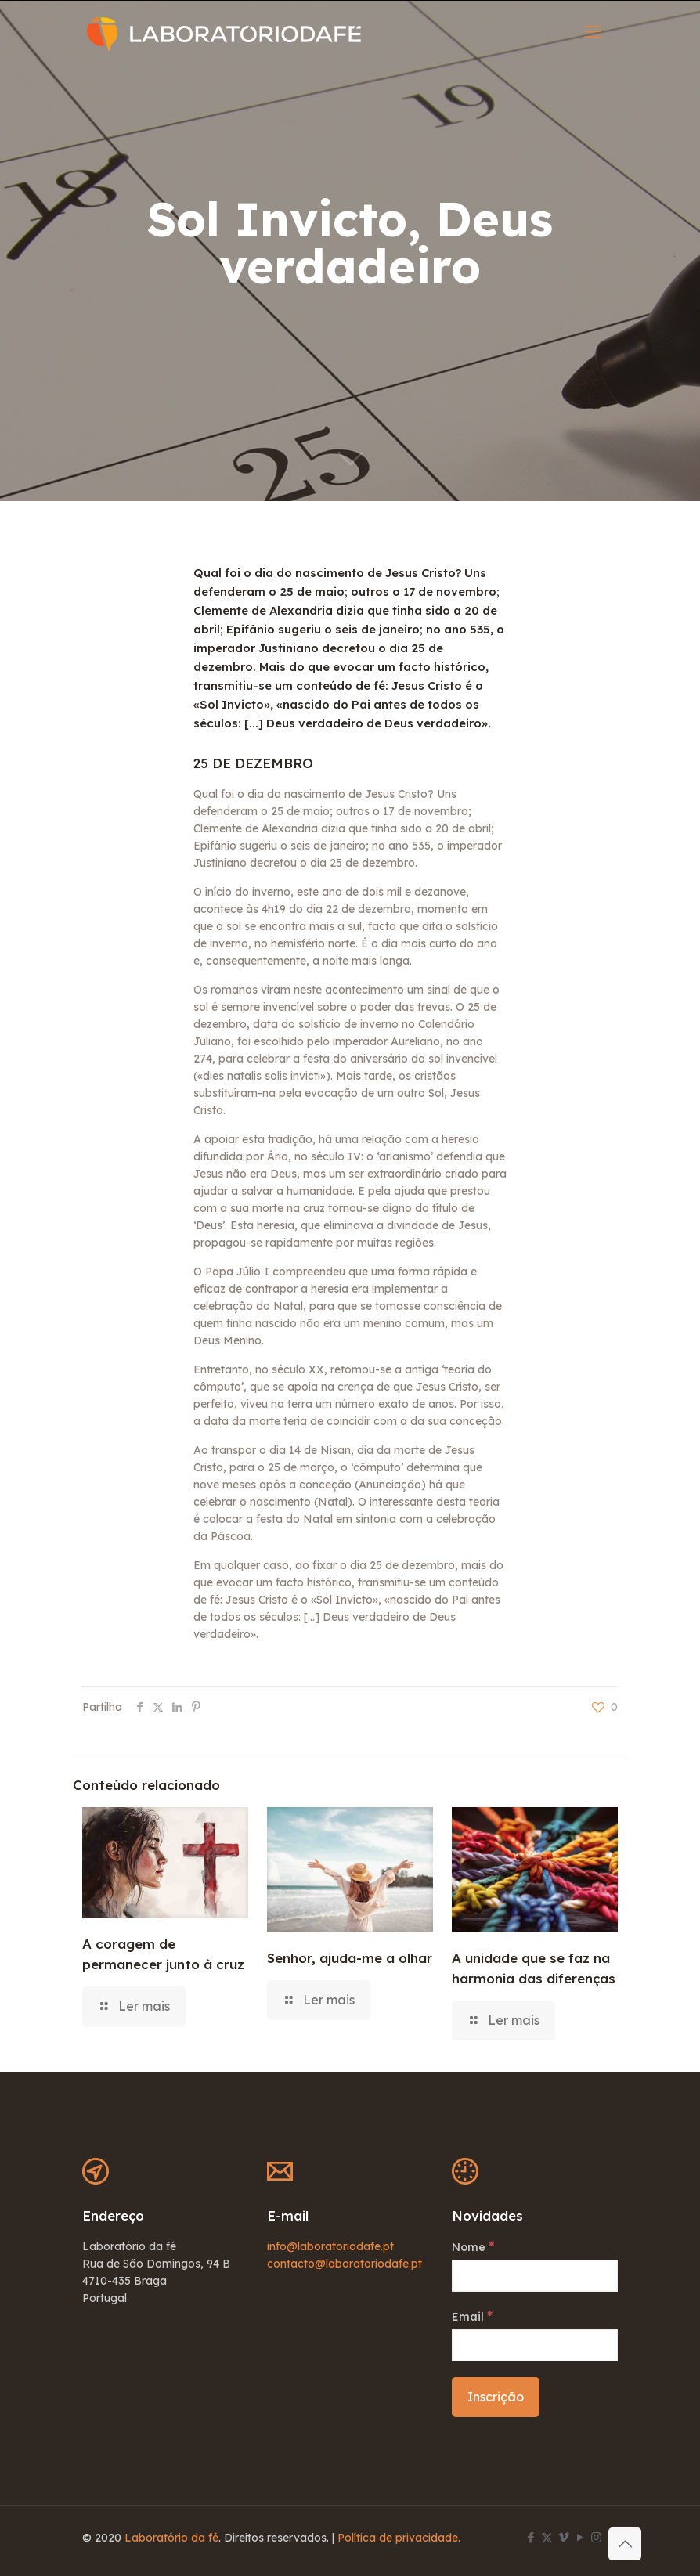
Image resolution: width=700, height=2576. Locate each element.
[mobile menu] (592, 31)
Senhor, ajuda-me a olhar (349, 1958)
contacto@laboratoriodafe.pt (344, 2264)
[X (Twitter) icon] (547, 2537)
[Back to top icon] (624, 2543)
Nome (473, 2246)
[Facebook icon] (530, 2537)
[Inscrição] (495, 2397)
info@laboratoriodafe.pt (330, 2246)
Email (472, 2315)
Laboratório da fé (171, 2538)
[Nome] (535, 2276)
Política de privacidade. (398, 2538)
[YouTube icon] (580, 2537)
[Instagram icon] (596, 2537)
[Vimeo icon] (563, 2537)
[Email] (535, 2345)
